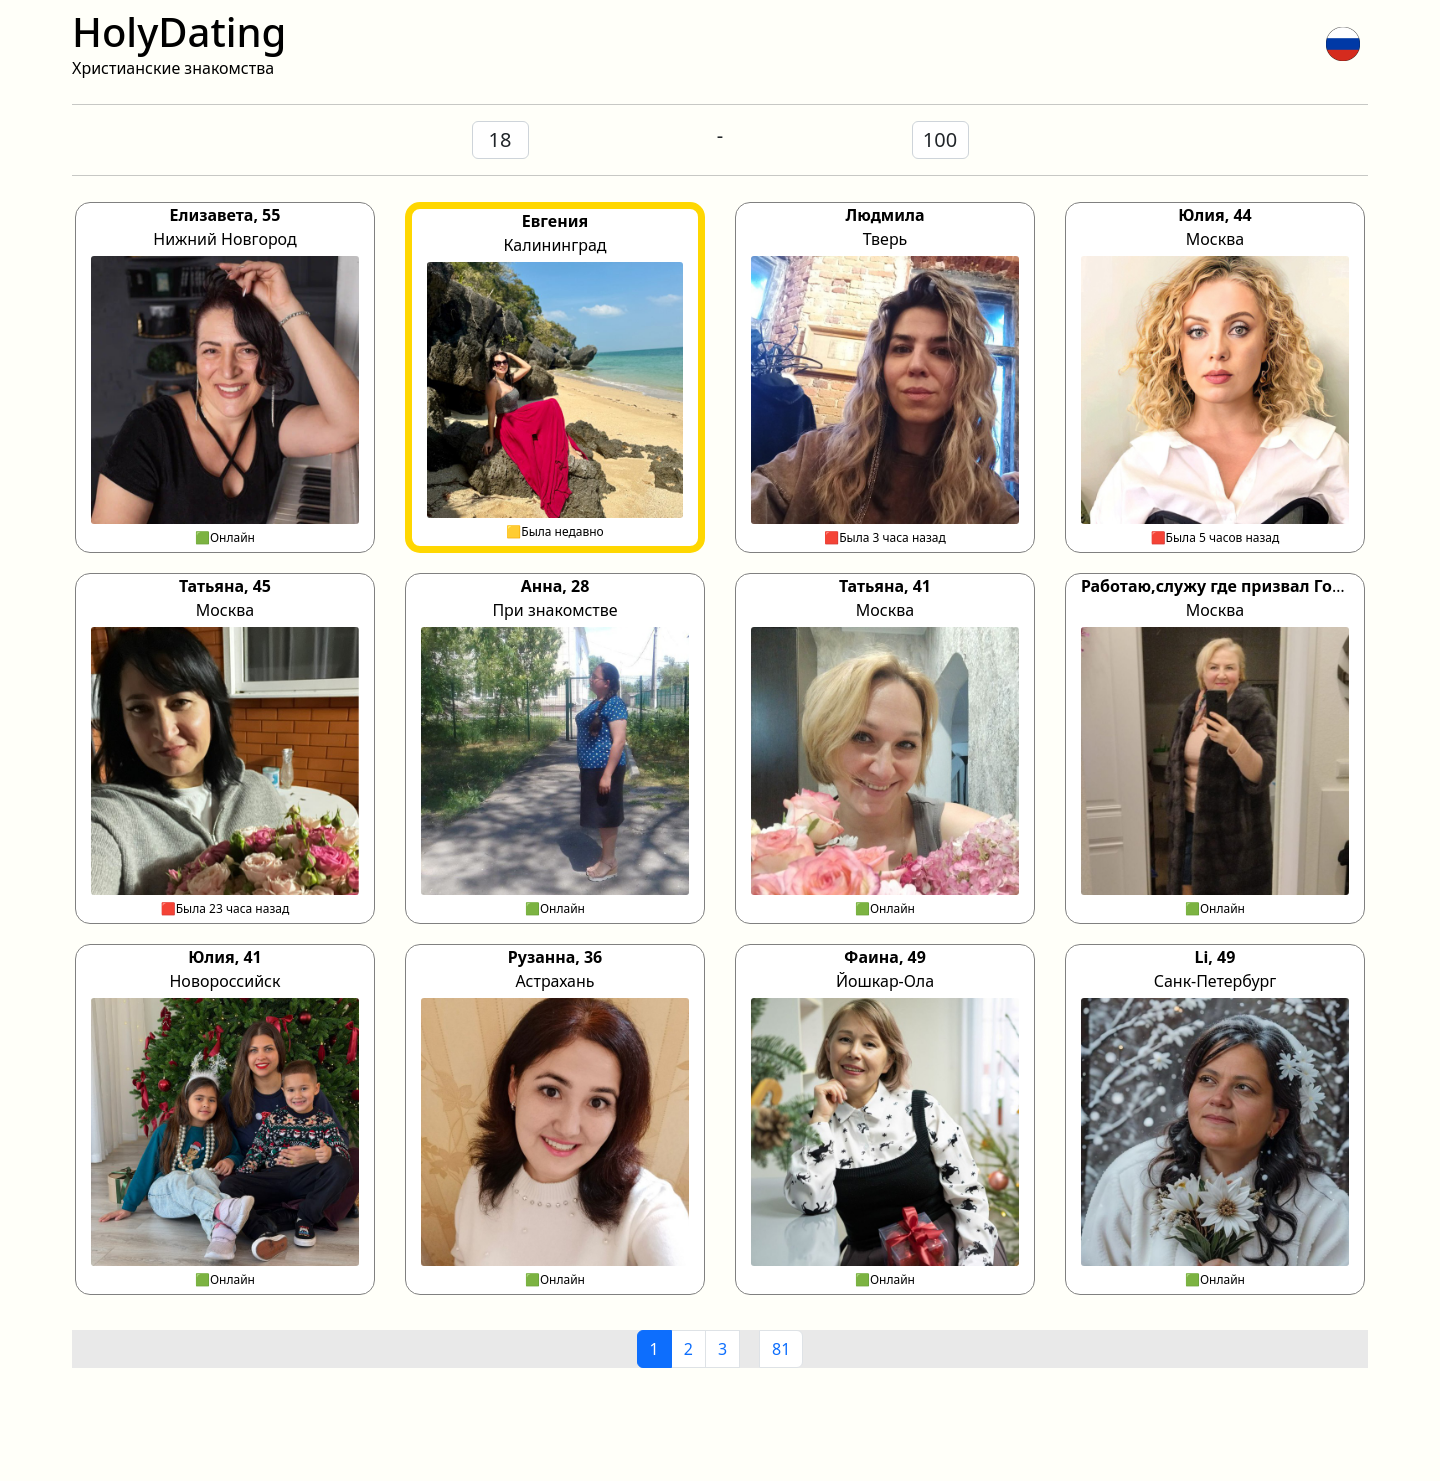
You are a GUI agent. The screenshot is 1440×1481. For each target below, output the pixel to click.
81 (781, 1349)
